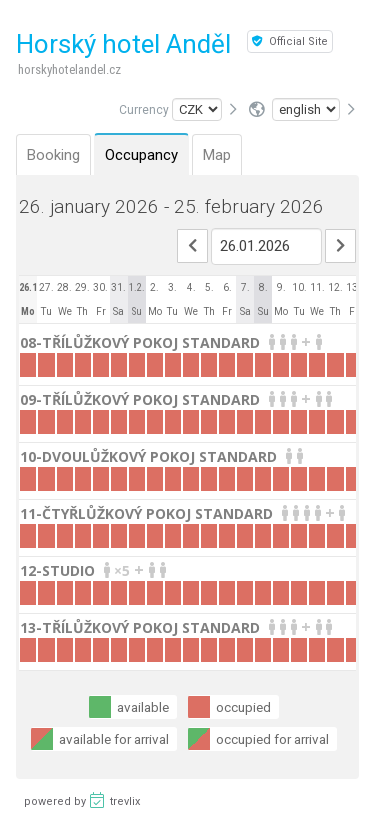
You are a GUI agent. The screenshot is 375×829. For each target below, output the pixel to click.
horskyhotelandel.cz (69, 69)
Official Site (290, 41)
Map (217, 155)
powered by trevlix (82, 800)
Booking (53, 155)
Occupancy (141, 155)
